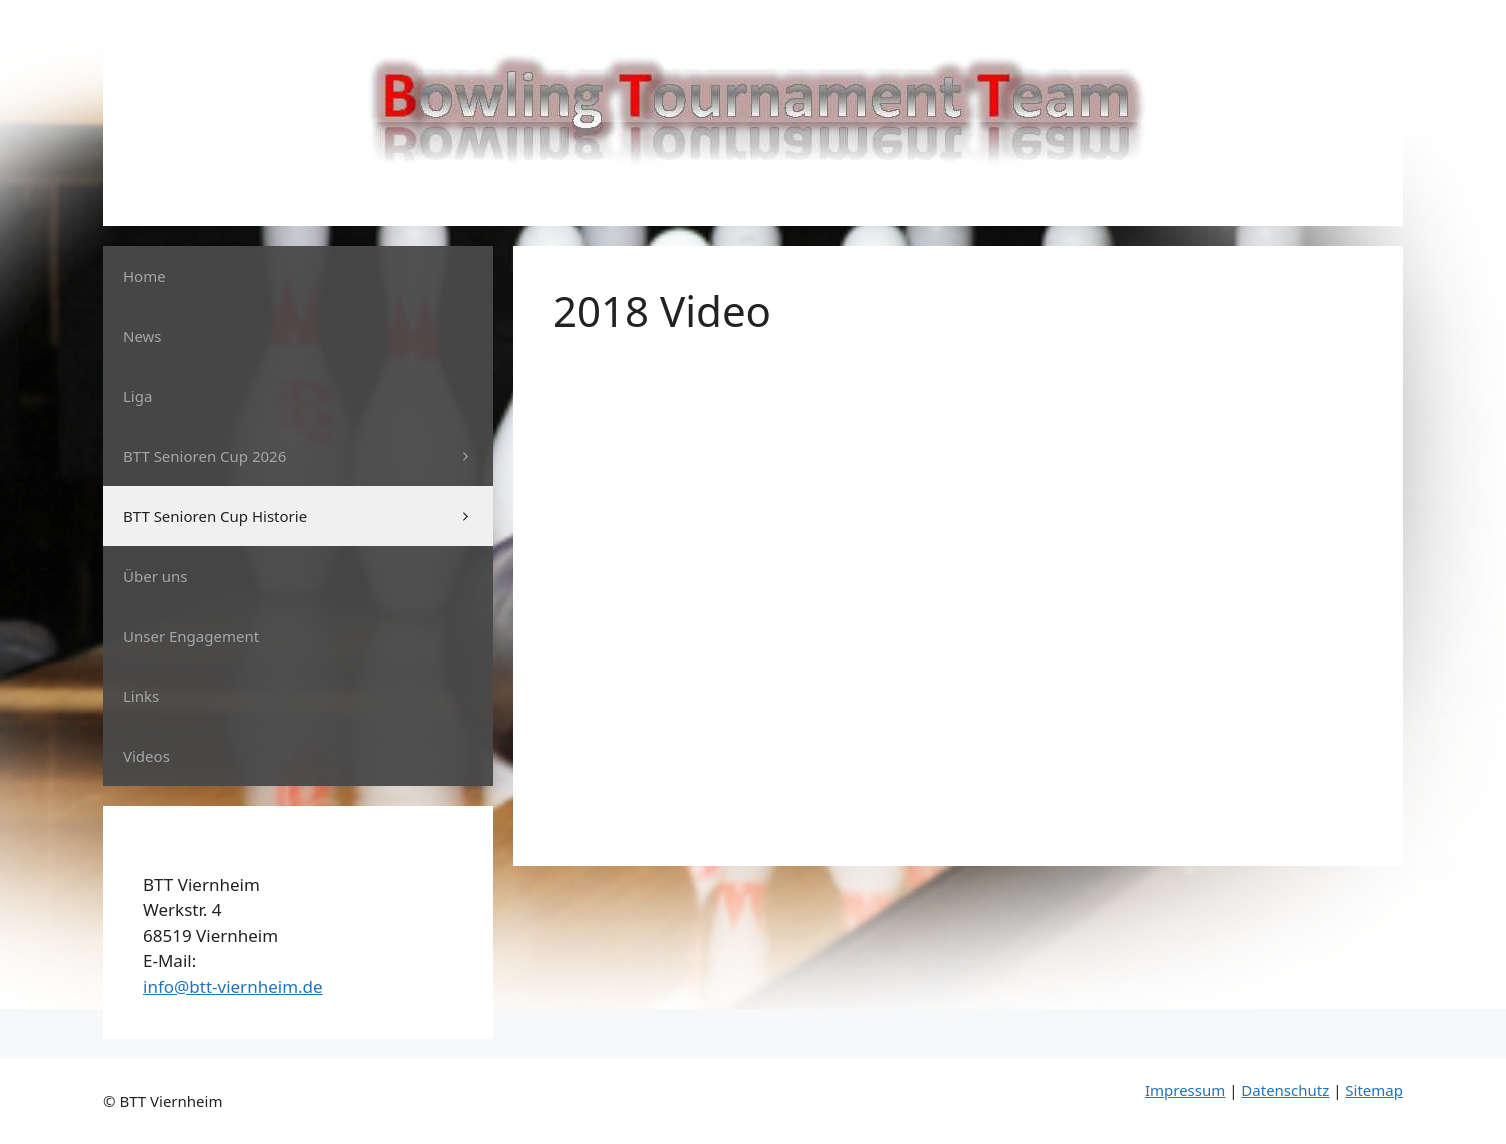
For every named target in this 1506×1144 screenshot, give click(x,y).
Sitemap (1374, 1090)
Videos (146, 756)
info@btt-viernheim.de (233, 986)
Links (141, 696)
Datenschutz (1285, 1090)
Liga (137, 396)
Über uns (155, 576)
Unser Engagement (191, 636)
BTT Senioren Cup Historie (308, 516)
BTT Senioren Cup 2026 (308, 456)
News (142, 336)
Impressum (1185, 1090)
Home (144, 276)
